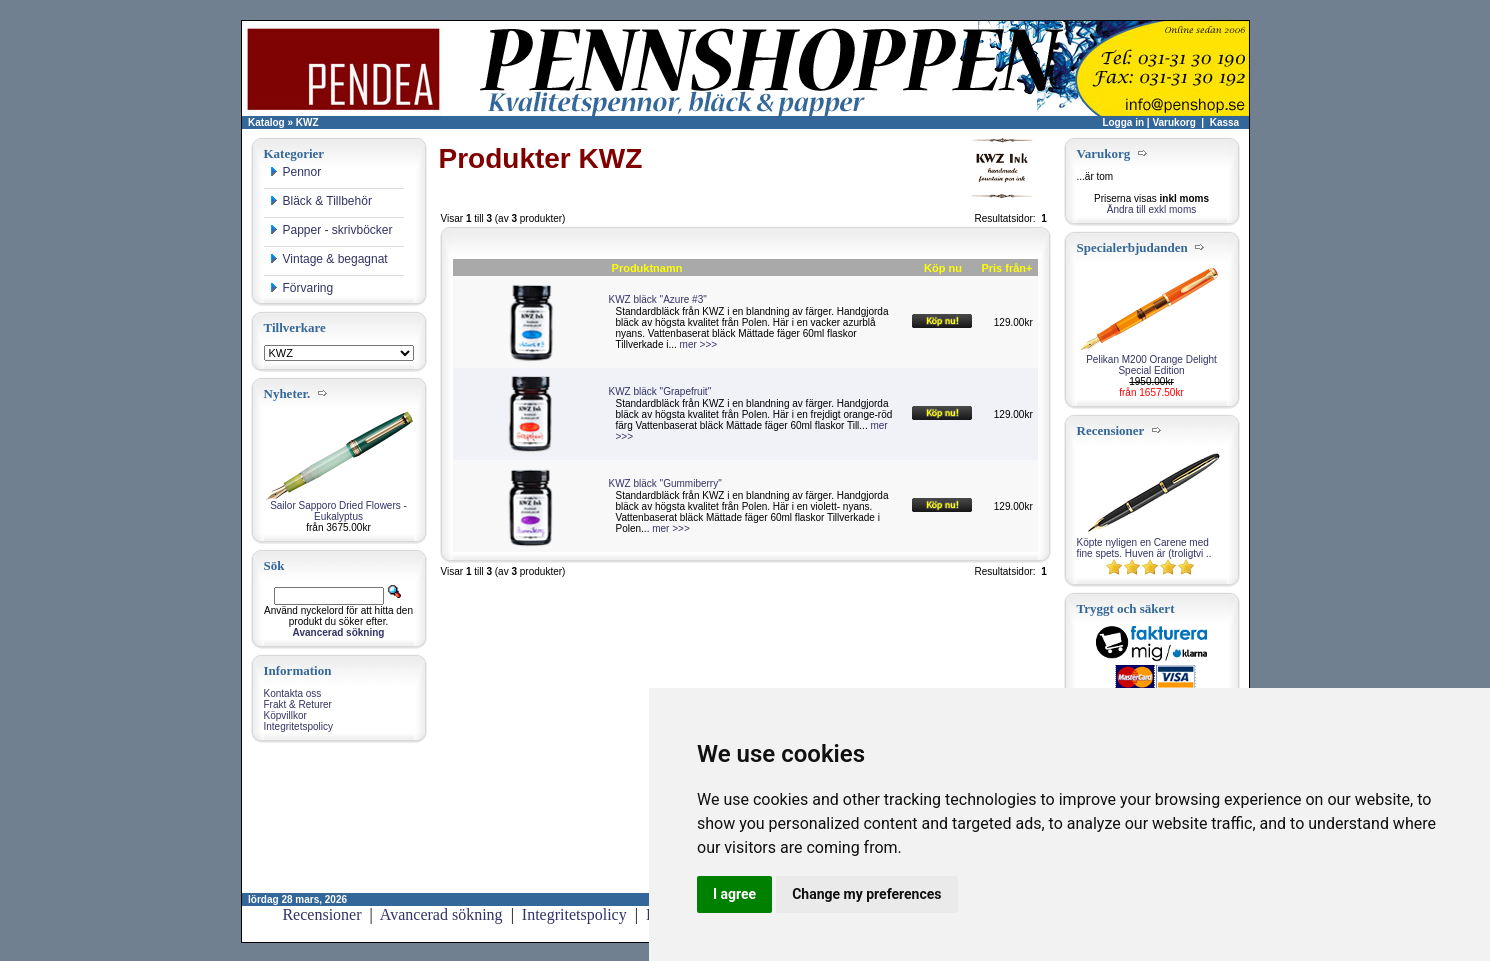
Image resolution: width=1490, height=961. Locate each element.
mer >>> (699, 344)
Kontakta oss (293, 693)
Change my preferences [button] (866, 894)
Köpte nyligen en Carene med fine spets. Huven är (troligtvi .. (1144, 548)
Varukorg (1173, 122)
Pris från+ (1006, 268)
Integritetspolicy (298, 726)
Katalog (266, 122)
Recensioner (321, 914)
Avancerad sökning (441, 914)
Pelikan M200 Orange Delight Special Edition (1151, 365)
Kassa (1224, 122)
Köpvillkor (285, 715)
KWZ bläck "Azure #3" (658, 299)
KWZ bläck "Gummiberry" (665, 483)
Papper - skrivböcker (331, 230)
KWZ (307, 122)
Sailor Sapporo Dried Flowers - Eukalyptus (338, 511)
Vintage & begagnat (328, 259)
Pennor (295, 172)
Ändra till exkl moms (1151, 209)
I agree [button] (734, 894)
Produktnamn (647, 268)
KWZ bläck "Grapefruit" (660, 391)
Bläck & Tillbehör (320, 201)
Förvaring (301, 288)
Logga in (1123, 122)
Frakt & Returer (298, 704)
